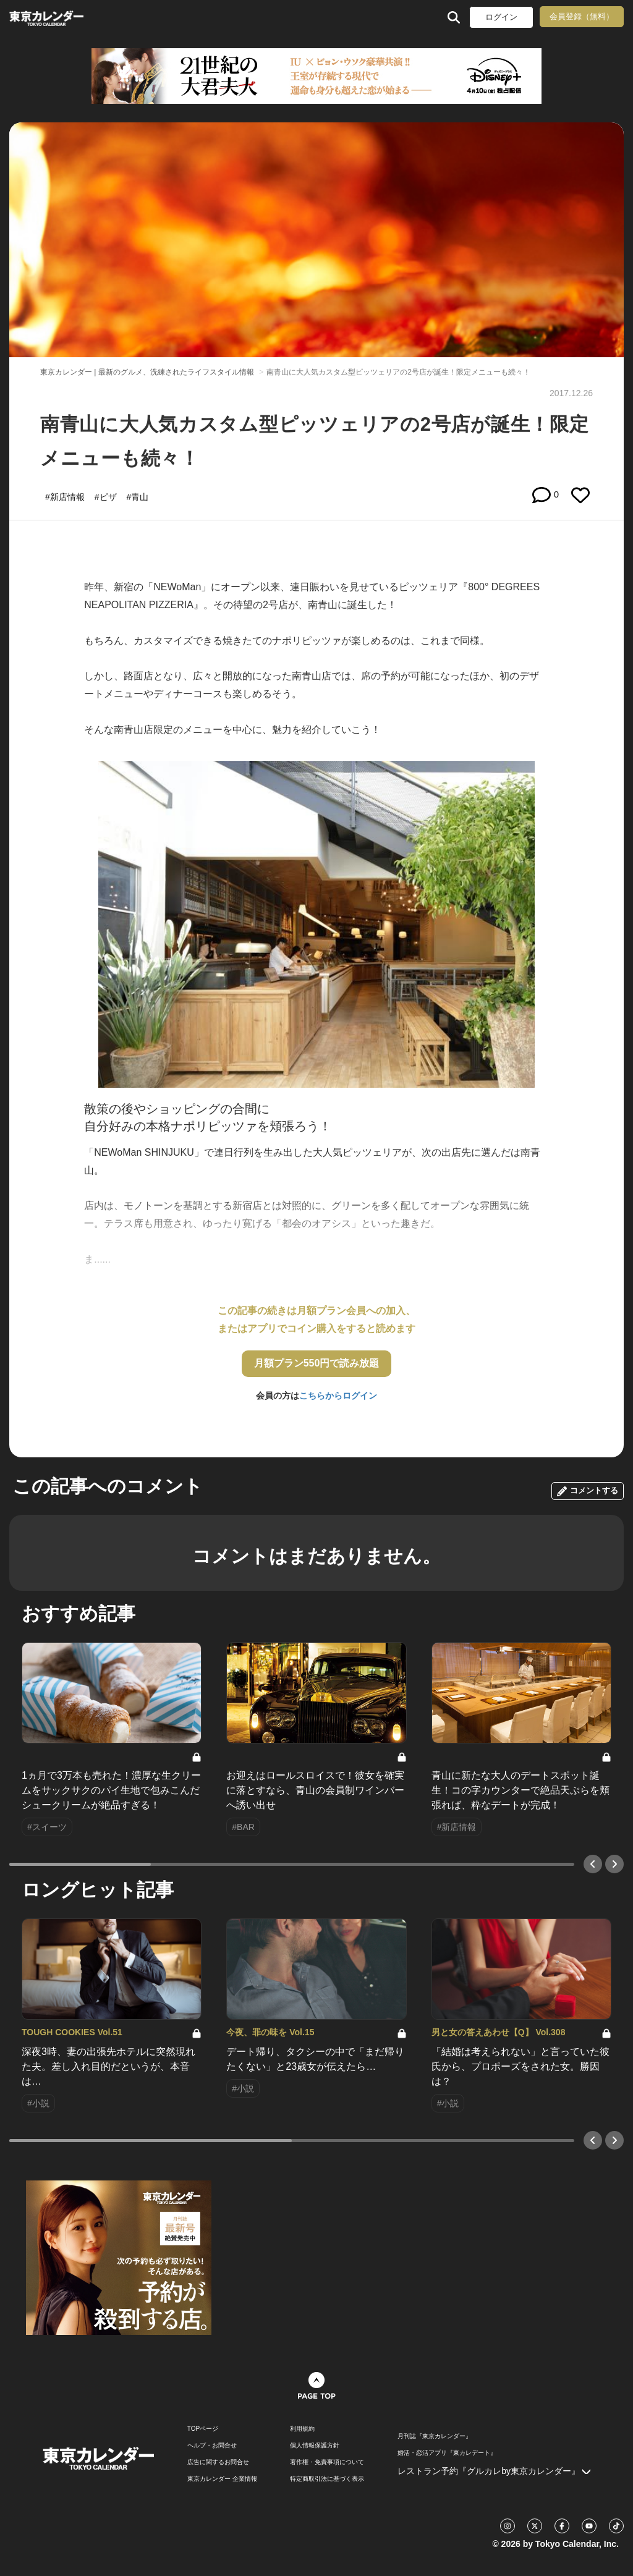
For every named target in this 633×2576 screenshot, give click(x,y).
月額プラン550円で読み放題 (317, 1363)
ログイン (501, 17)
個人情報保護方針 (314, 2446)
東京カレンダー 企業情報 (222, 2479)
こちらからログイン (338, 1395)
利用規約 (302, 2429)
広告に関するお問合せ (218, 2462)
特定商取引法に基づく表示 (327, 2479)
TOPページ (202, 2429)
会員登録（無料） (582, 16)
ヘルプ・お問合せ (212, 2446)
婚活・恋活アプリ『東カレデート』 (446, 2453)
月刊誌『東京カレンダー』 (434, 2436)
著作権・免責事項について (327, 2462)
